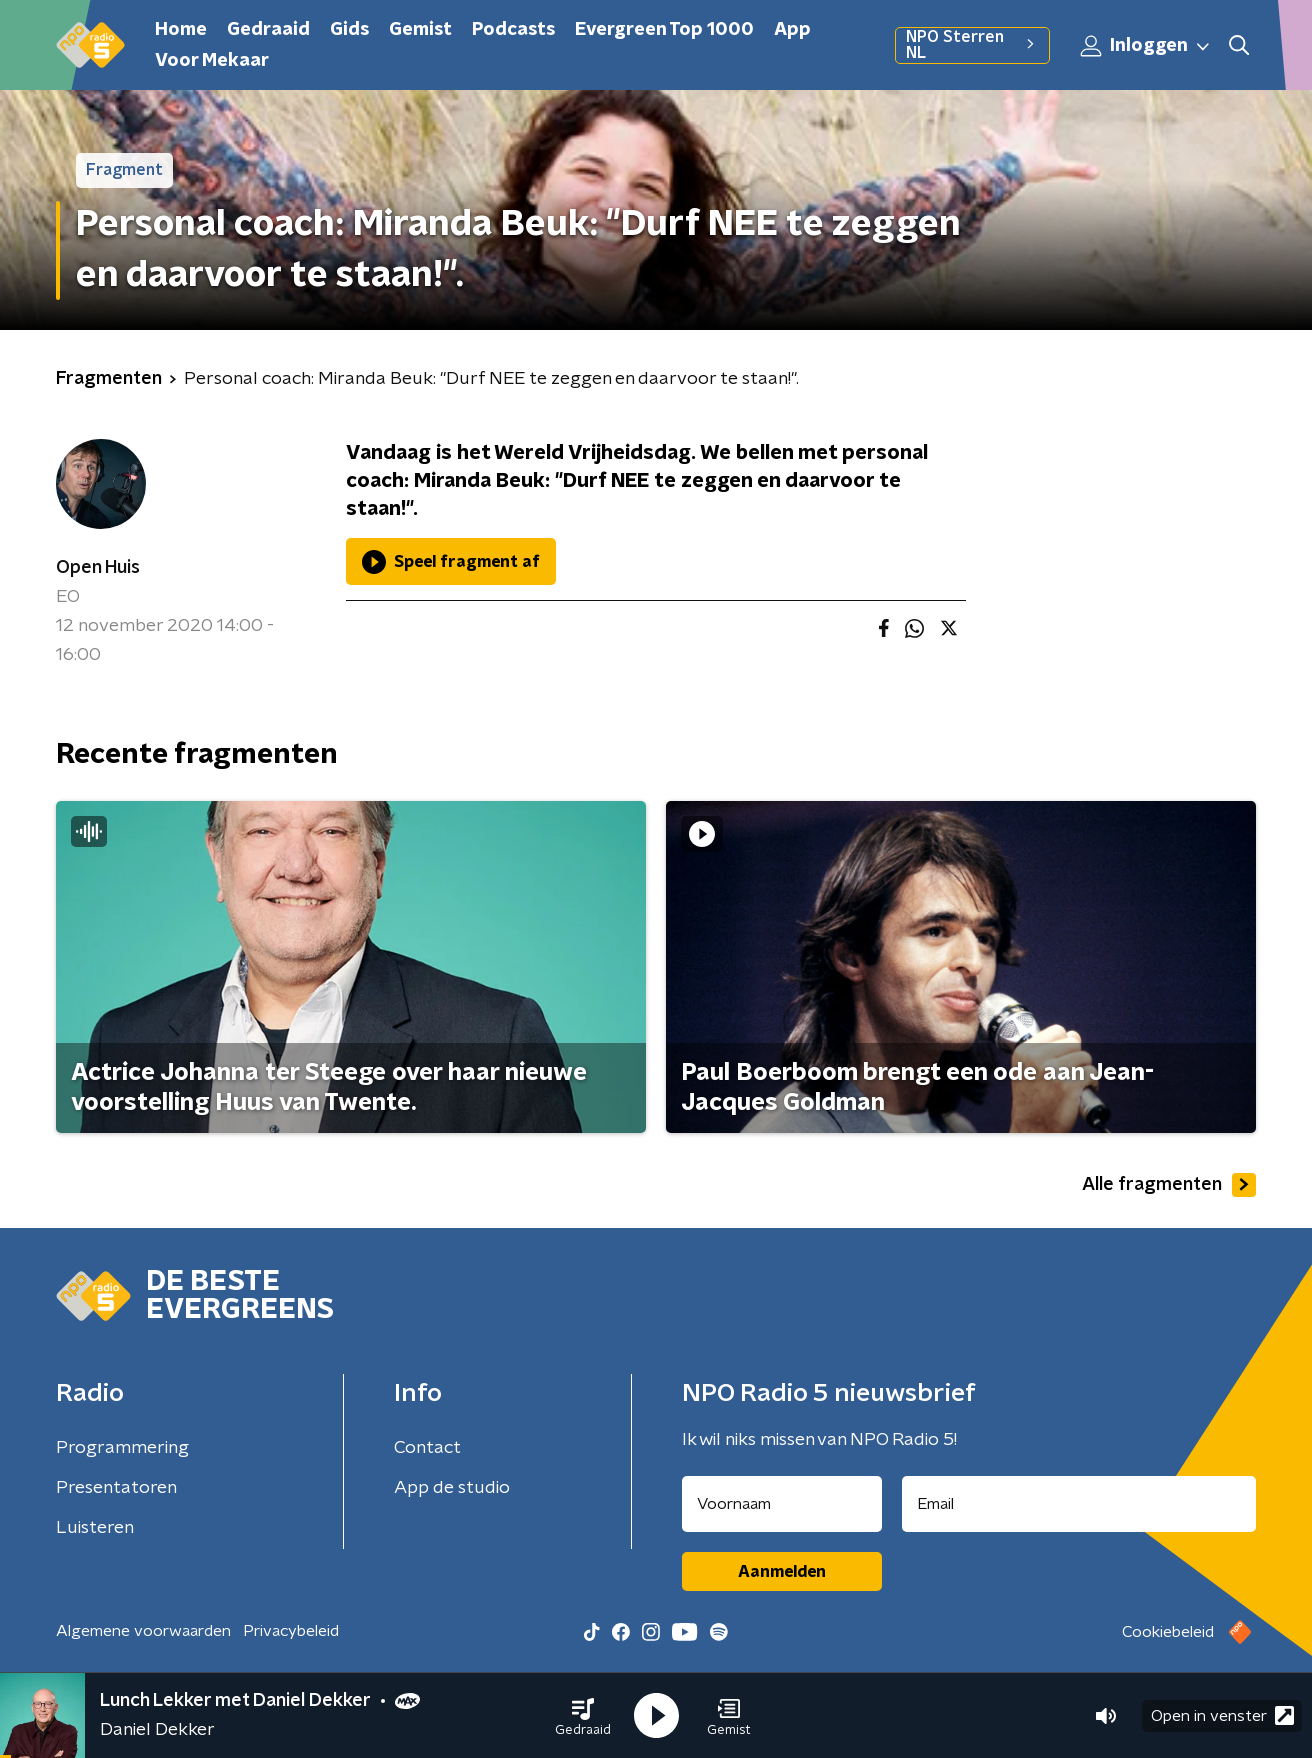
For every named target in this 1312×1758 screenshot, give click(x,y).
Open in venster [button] (1222, 1715)
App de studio (452, 1488)
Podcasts (513, 30)
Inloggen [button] (1146, 46)
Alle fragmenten (1169, 1185)
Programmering (122, 1448)
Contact (427, 1448)
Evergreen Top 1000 (664, 30)
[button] (583, 1716)
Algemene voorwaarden (143, 1631)
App (792, 30)
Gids (349, 30)
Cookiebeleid (1168, 1632)
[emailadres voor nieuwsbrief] (1079, 1504)
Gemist (420, 30)
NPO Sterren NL (972, 45)
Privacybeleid (291, 1631)
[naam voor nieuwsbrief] (782, 1504)
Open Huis (98, 568)
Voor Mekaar (212, 61)
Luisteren (95, 1528)
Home (181, 30)
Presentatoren (116, 1488)
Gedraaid (268, 30)
